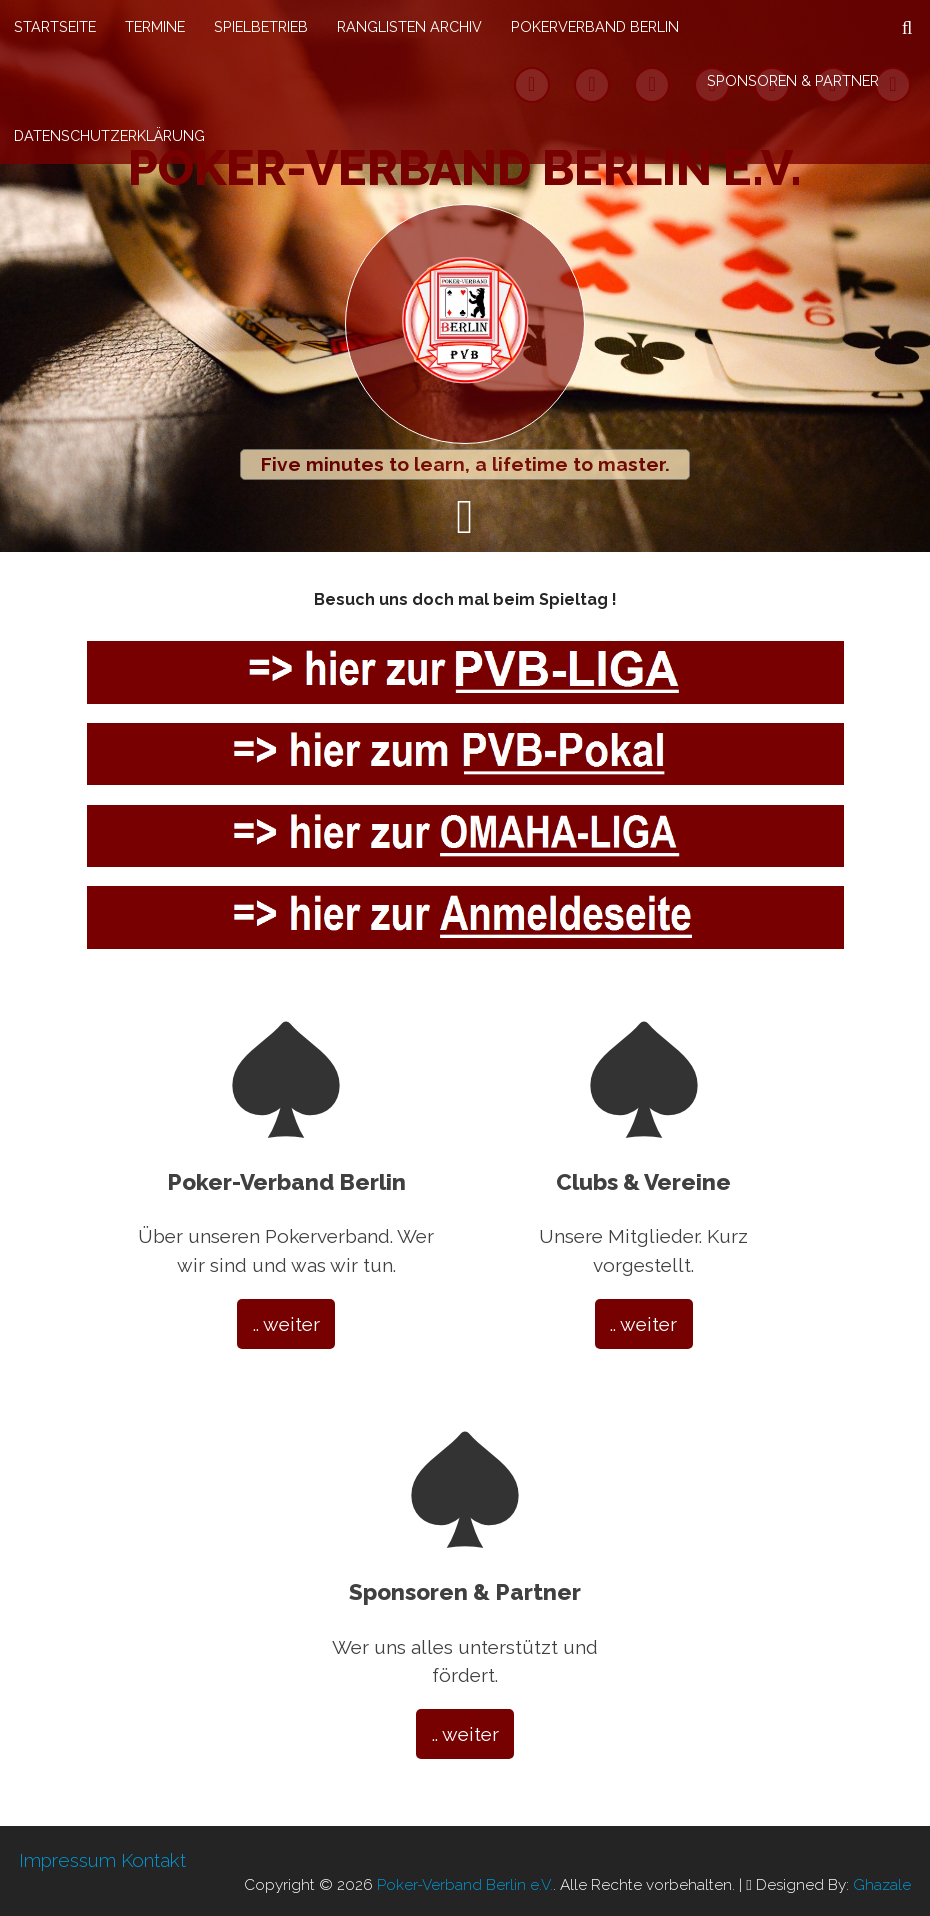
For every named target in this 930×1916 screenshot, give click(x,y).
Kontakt (153, 1860)
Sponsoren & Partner (793, 80)
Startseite (55, 26)
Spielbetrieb (261, 26)
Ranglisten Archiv (409, 26)
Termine (155, 26)
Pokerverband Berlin (595, 26)
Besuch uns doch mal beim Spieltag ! (465, 599)
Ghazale (882, 1885)
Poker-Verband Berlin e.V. (465, 168)
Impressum (67, 1860)
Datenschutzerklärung (109, 135)
